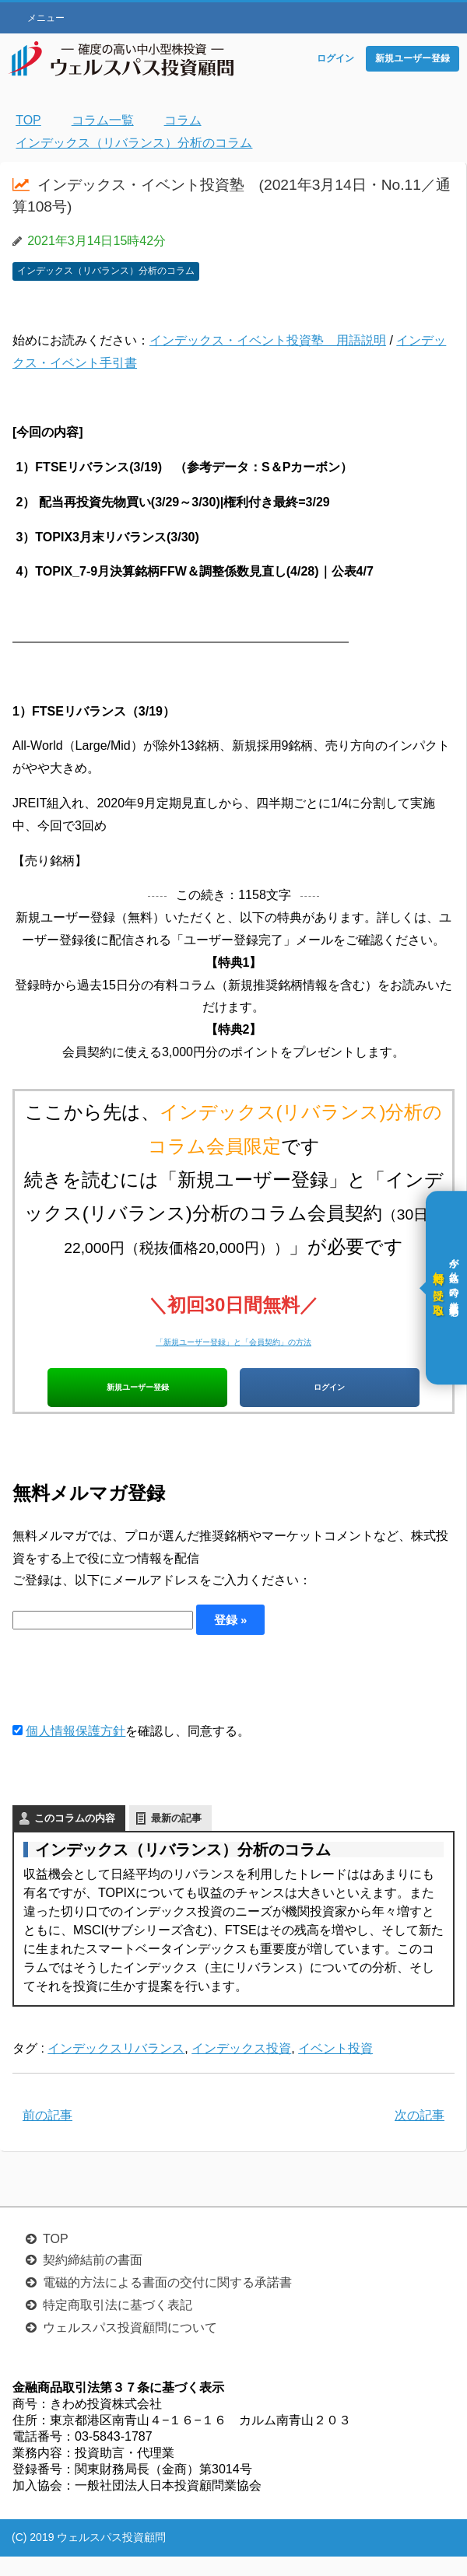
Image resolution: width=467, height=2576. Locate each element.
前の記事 (47, 2134)
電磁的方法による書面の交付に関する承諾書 (167, 2301)
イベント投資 (335, 2067)
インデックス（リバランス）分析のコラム (106, 270)
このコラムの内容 (74, 1837)
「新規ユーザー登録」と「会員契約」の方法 (233, 1338)
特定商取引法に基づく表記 (117, 2324)
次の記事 (419, 2134)
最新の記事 (176, 1837)
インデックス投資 (241, 2067)
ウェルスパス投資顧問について (130, 2347)
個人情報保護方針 (75, 1750)
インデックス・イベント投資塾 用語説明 (267, 340)
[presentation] (130, 1697)
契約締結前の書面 (92, 2279)
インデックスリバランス (115, 2067)
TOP (55, 2258)
